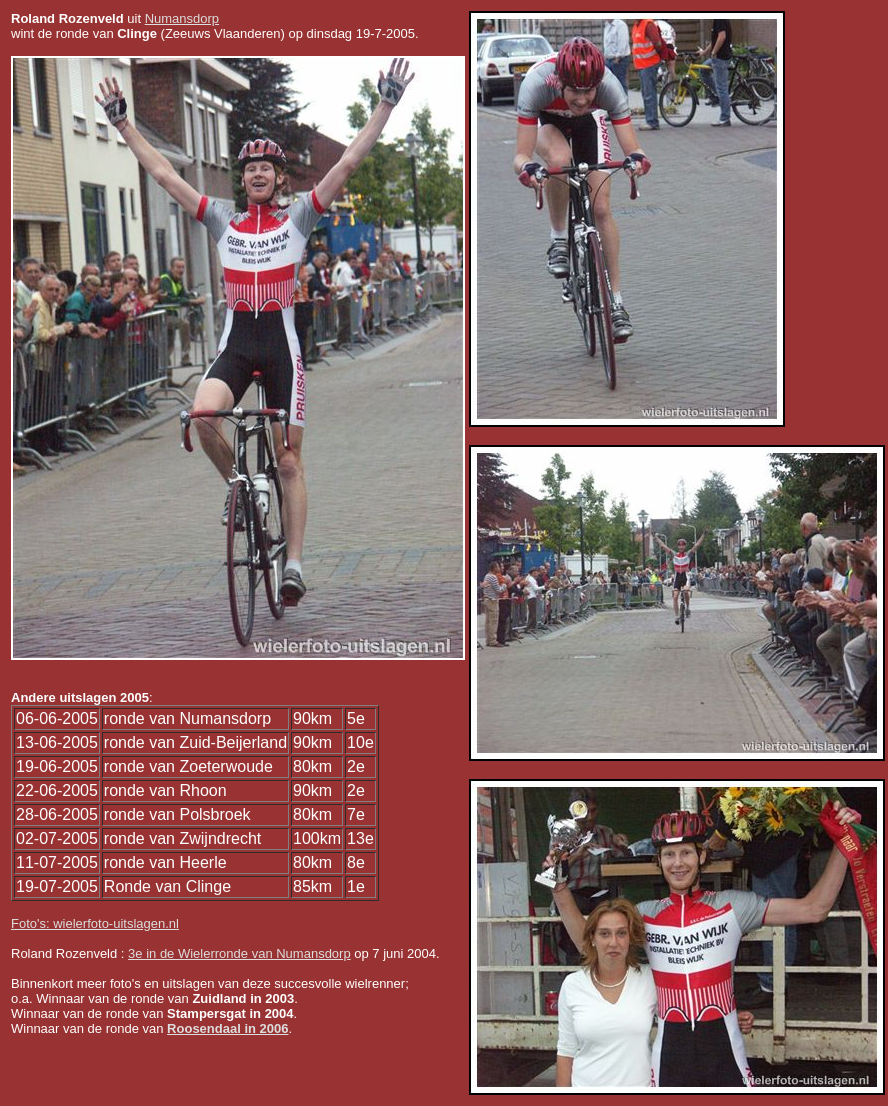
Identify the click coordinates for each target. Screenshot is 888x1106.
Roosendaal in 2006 (227, 1028)
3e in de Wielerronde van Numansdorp (239, 953)
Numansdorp (182, 18)
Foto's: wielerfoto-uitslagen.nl (95, 923)
